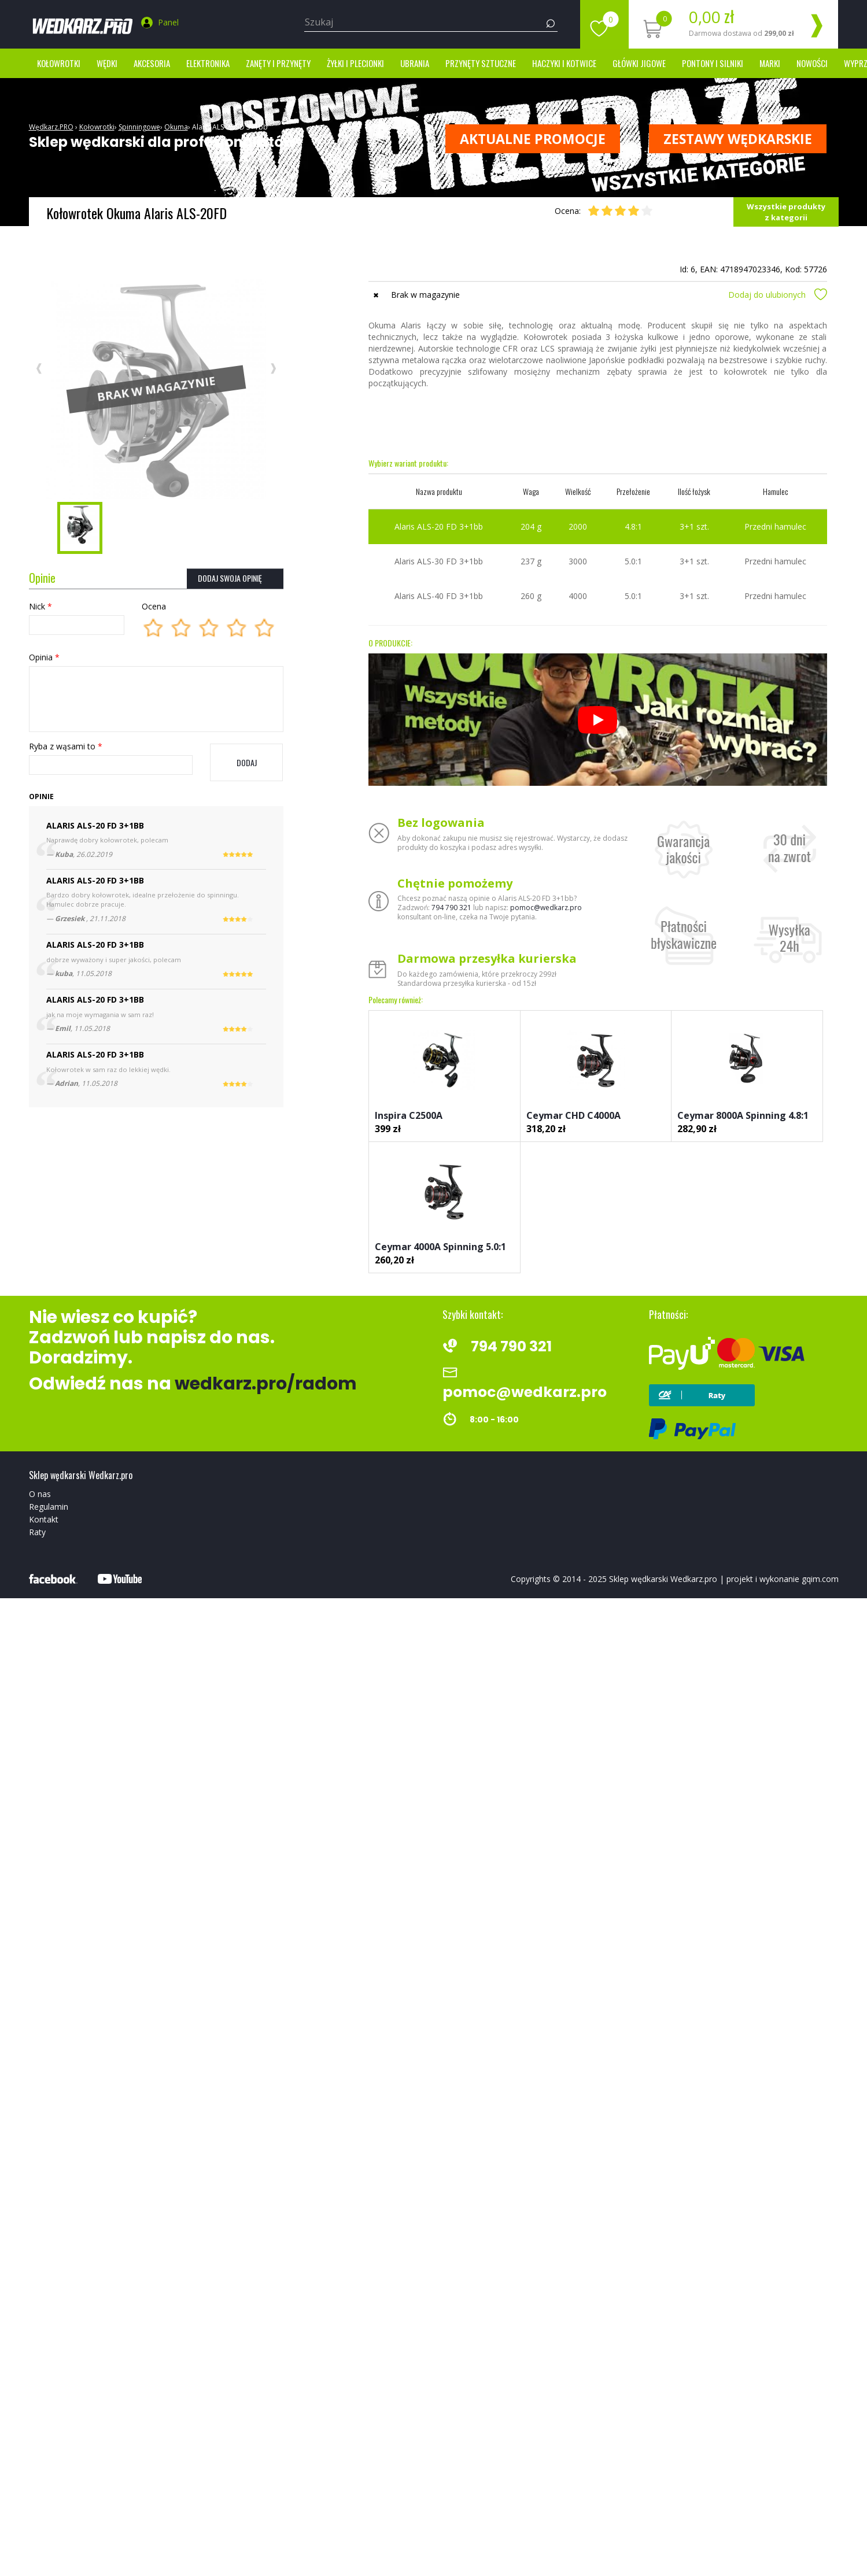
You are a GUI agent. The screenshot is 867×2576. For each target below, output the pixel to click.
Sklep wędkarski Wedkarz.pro (663, 1578)
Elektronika (208, 63)
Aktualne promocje (533, 139)
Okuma (176, 127)
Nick (40, 606)
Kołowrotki (58, 63)
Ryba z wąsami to (65, 746)
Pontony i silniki (712, 63)
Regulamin (48, 1506)
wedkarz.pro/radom (266, 1384)
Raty (37, 1532)
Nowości (812, 63)
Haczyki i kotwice (564, 63)
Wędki (107, 63)
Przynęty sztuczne (480, 63)
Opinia (44, 657)
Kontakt (43, 1519)
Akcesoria (152, 63)
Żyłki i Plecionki (355, 63)
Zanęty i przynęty (278, 63)
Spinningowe (139, 127)
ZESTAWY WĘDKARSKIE (737, 139)
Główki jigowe (639, 63)
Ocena (154, 606)
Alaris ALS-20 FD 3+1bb (230, 127)
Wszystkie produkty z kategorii (786, 212)
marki (769, 63)
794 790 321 (451, 907)
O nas (40, 1493)
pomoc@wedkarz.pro (546, 907)
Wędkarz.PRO (51, 127)
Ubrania (414, 63)
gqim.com (820, 1578)
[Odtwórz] (597, 720)
